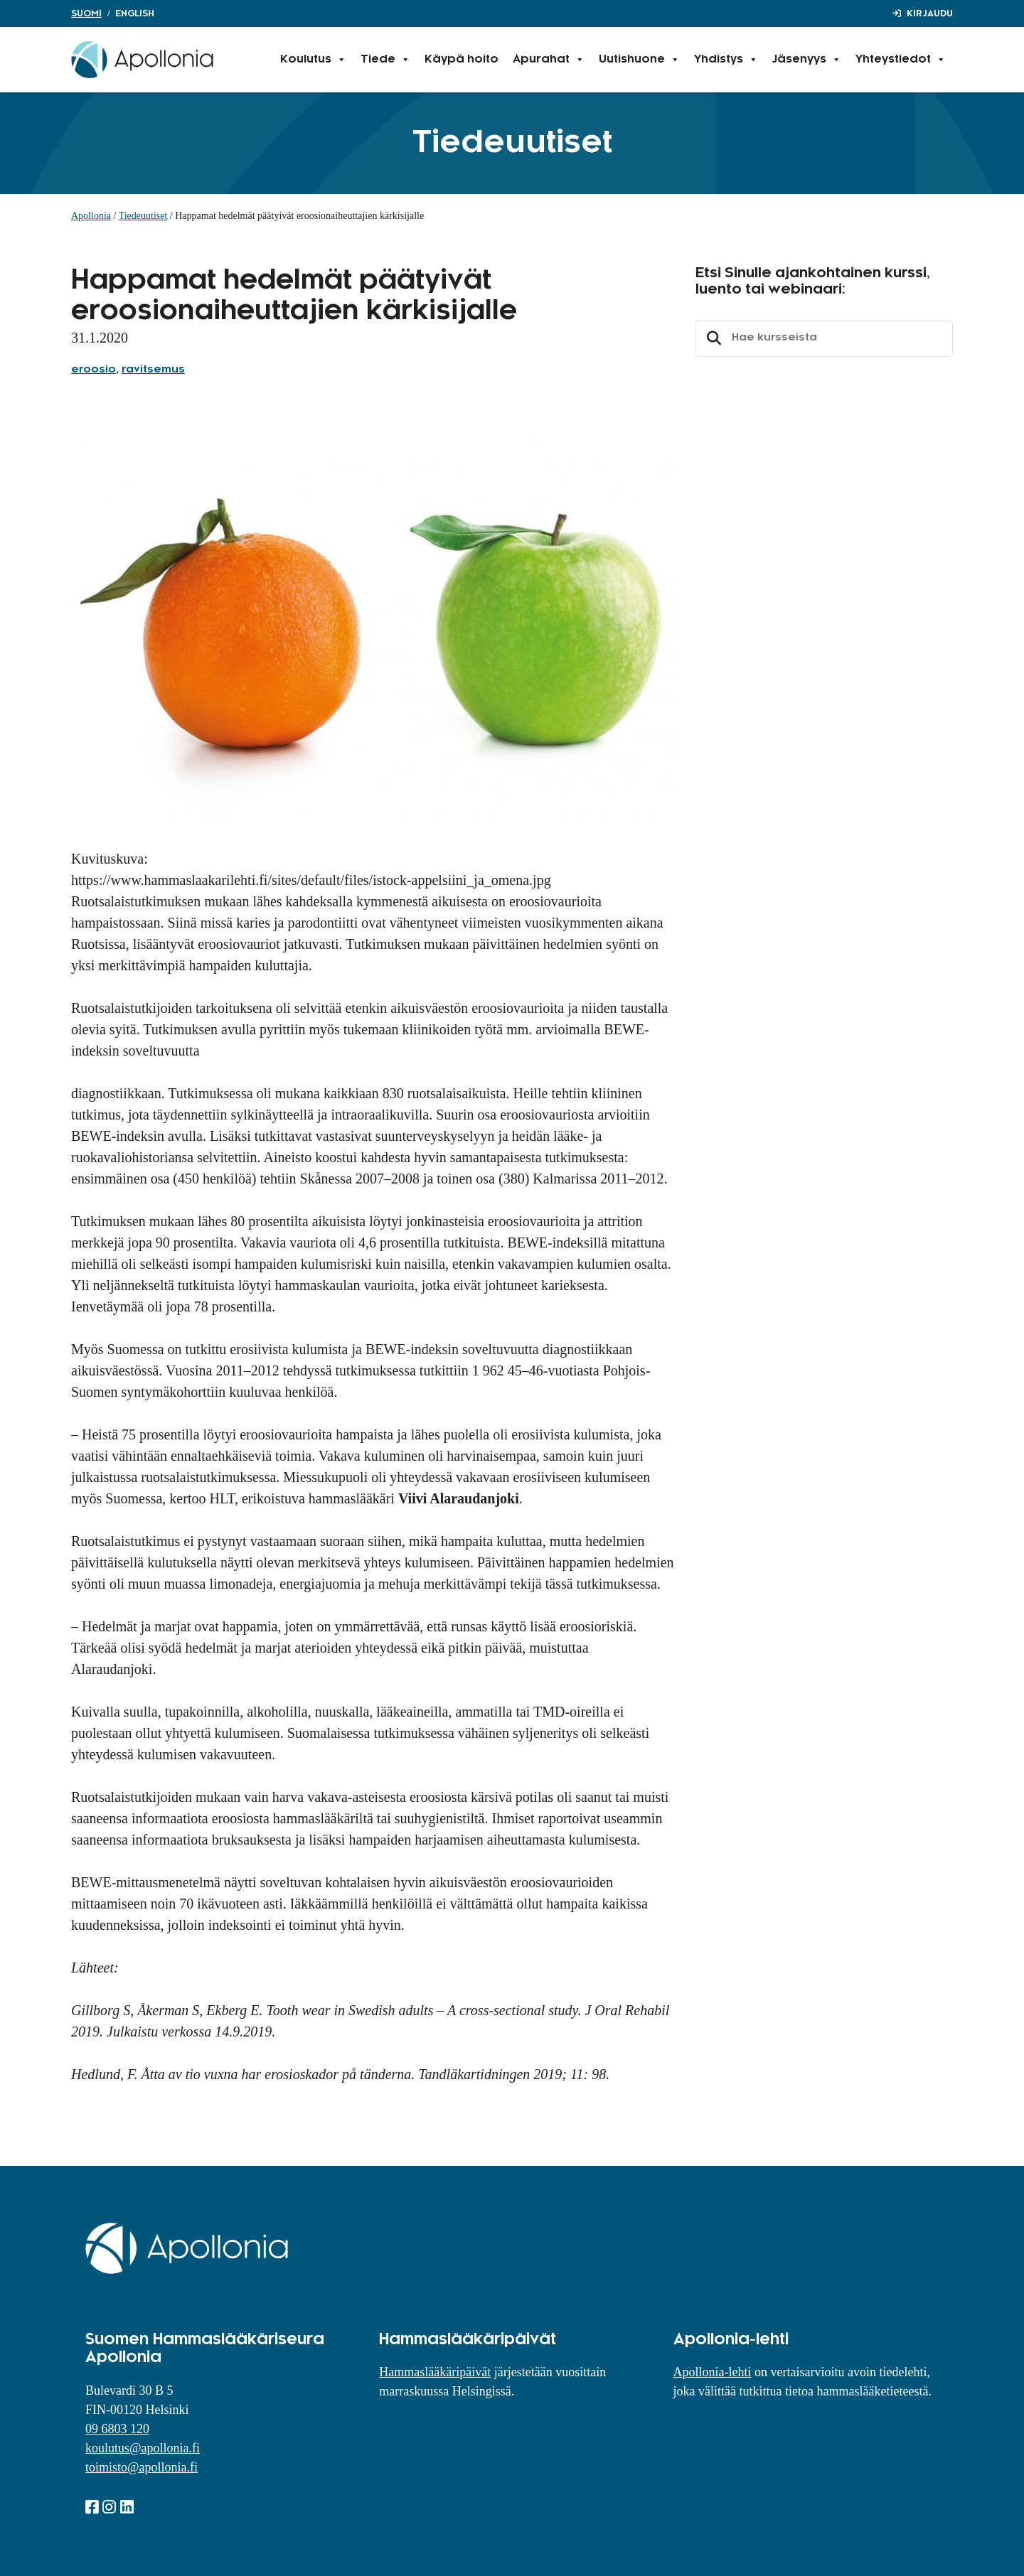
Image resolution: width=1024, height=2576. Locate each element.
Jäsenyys (806, 59)
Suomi (86, 13)
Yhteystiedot (900, 59)
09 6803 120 (117, 2429)
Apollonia (91, 215)
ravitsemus (153, 370)
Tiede (385, 59)
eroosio (93, 370)
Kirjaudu (930, 13)
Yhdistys (726, 59)
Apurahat (549, 59)
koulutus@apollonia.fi (142, 2448)
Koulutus (313, 59)
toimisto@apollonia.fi (141, 2467)
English (134, 13)
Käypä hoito (461, 59)
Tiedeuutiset (143, 215)
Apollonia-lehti (712, 2372)
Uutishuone (639, 59)
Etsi (711, 338)
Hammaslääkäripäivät (435, 2372)
